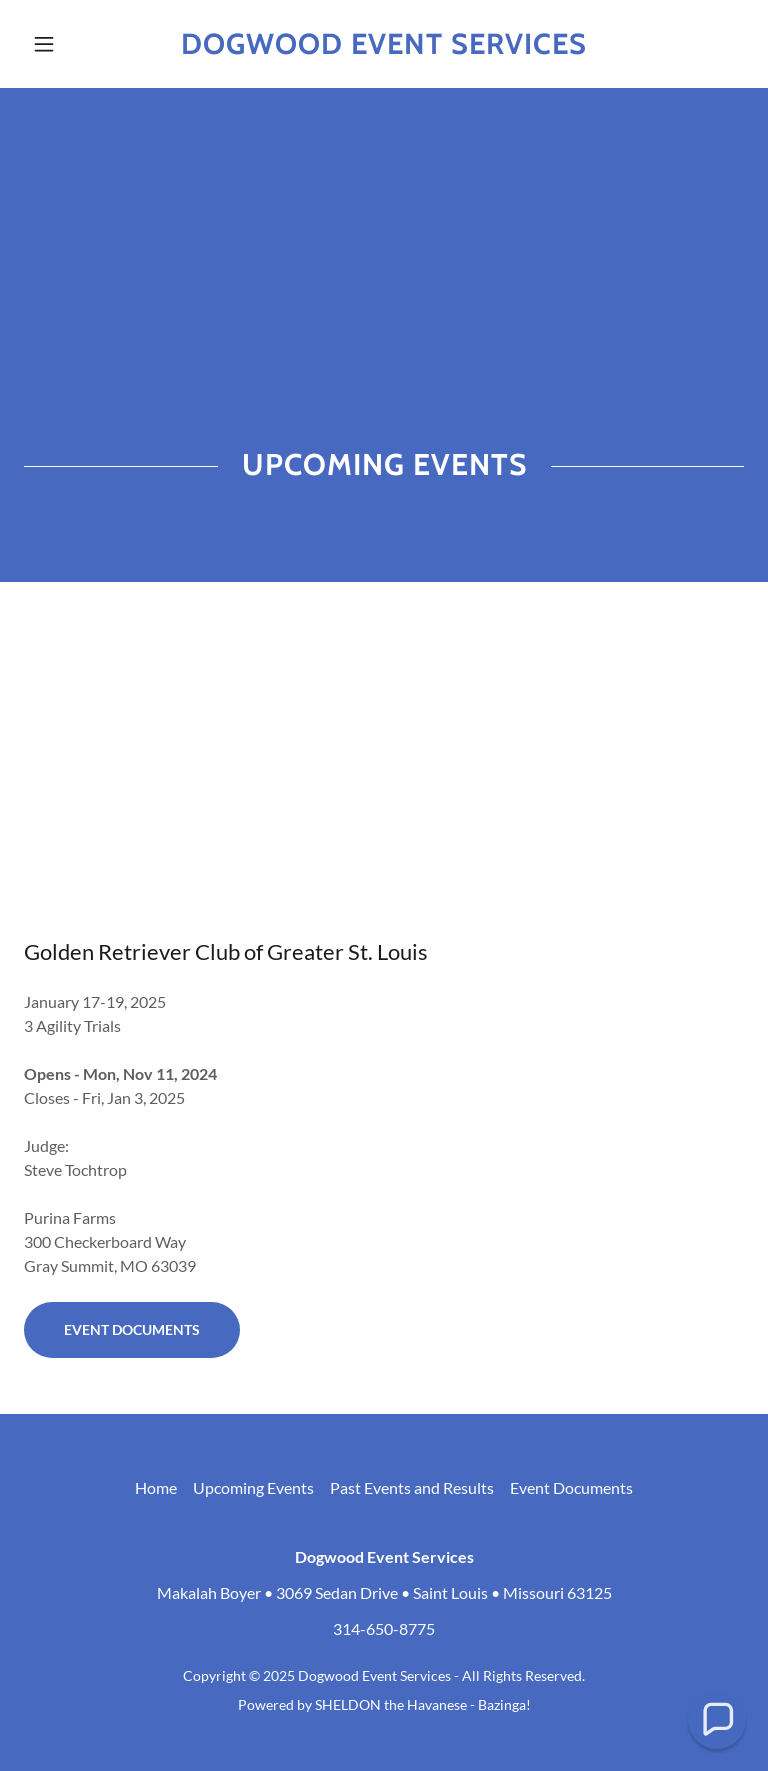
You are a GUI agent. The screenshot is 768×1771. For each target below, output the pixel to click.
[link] (384, 47)
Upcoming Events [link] (253, 1487)
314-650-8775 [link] (384, 1628)
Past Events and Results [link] (412, 1487)
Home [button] (156, 1487)
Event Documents (132, 1329)
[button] (78, 44)
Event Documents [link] (571, 1487)
